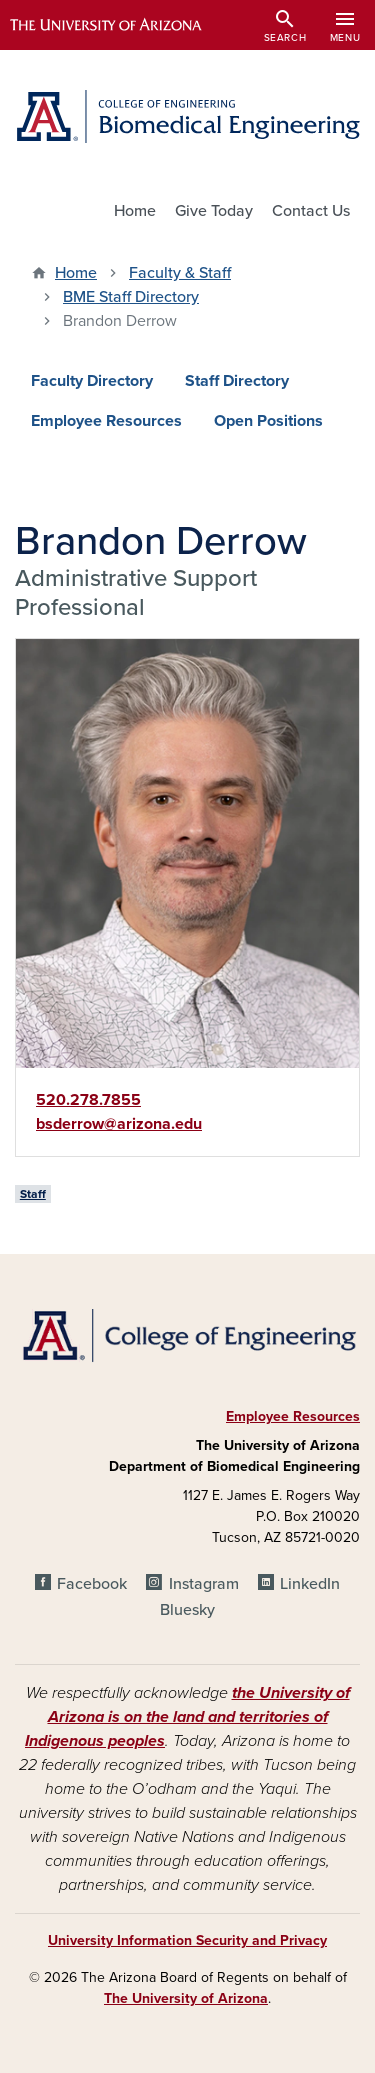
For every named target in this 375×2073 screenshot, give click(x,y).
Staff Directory (237, 381)
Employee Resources (106, 421)
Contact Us (311, 211)
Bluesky (187, 1610)
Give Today (214, 211)
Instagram (204, 1584)
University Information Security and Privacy (187, 1940)
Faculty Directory (92, 381)
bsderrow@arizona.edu (119, 1124)
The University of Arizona (186, 1998)
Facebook (92, 1584)
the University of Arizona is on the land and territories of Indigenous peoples (187, 1717)
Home (135, 211)
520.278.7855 (88, 1100)
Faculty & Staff (180, 273)
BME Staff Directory (131, 297)
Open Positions (268, 421)
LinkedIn (310, 1584)
